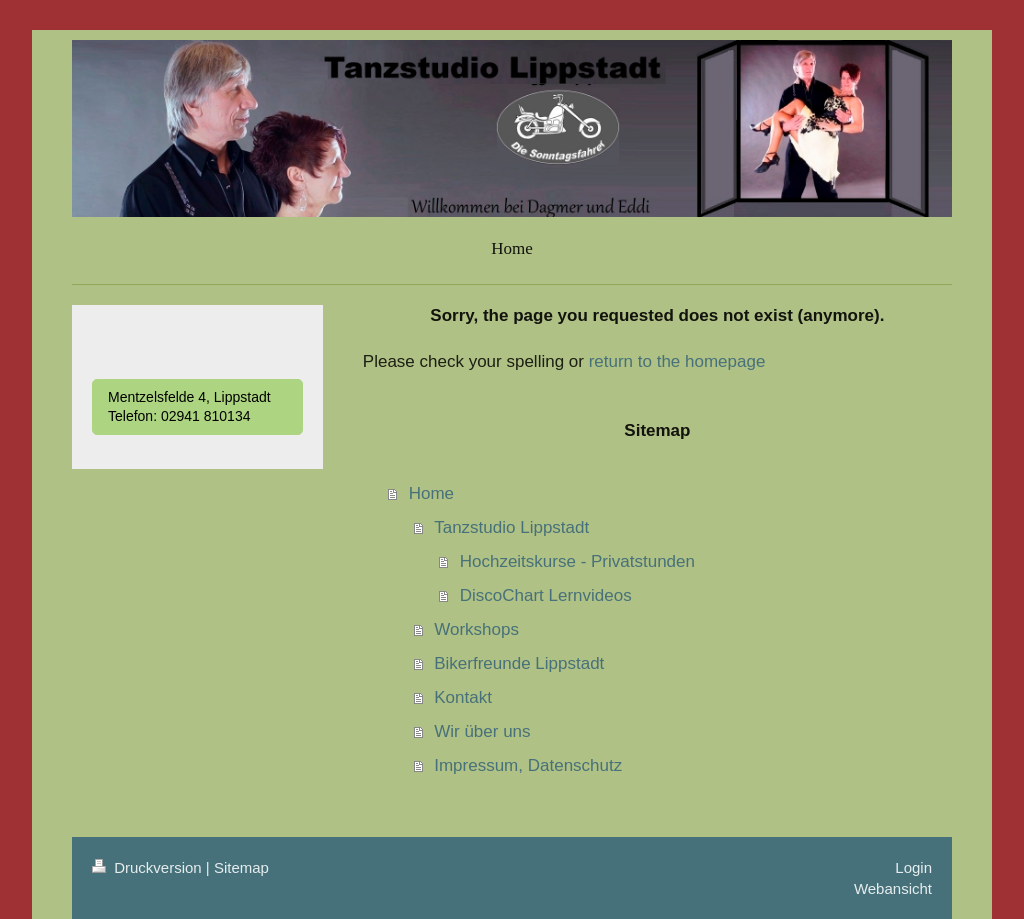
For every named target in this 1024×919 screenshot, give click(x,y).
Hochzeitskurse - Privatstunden (577, 561)
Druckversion (149, 867)
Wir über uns (482, 731)
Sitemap (241, 867)
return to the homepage (677, 361)
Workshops (476, 629)
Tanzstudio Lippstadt (511, 527)
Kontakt (463, 697)
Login (913, 867)
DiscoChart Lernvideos (546, 595)
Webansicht (893, 888)
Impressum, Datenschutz (528, 765)
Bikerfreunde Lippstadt (519, 663)
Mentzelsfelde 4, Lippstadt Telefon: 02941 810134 (189, 406)
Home (431, 493)
